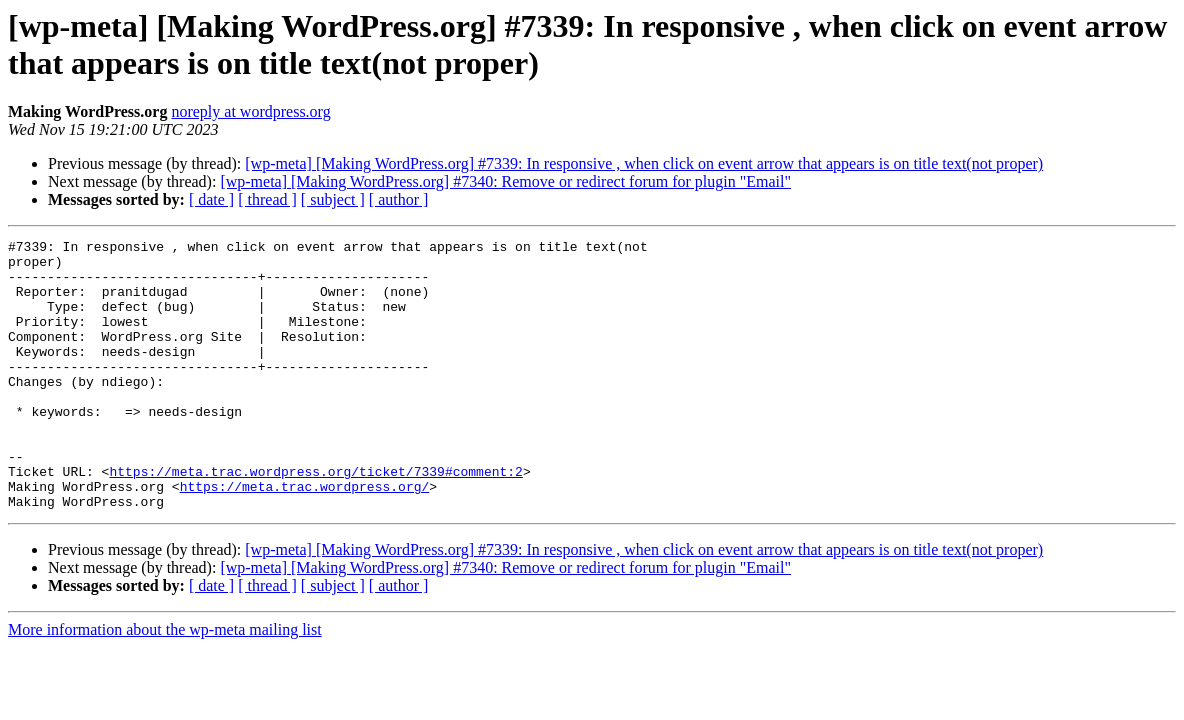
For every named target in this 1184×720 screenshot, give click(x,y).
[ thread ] (267, 199)
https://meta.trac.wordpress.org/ (305, 537)
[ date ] (211, 199)
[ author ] (399, 199)
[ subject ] (333, 199)
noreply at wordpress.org (250, 111)
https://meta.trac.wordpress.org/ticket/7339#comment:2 (315, 519)
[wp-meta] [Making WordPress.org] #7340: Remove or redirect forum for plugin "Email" (505, 181)
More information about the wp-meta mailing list (165, 683)
